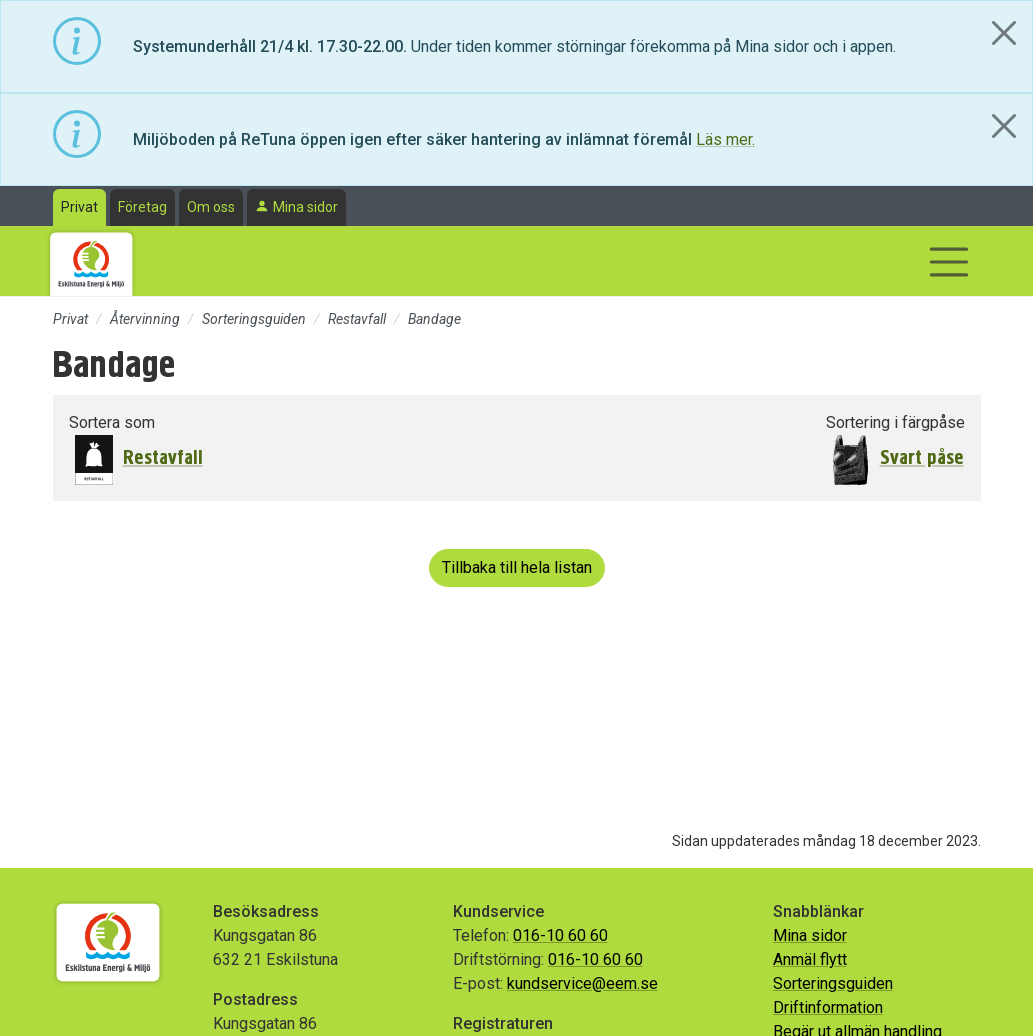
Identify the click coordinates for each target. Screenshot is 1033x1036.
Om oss (211, 207)
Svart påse (922, 457)
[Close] (1004, 33)
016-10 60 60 (560, 935)
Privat (79, 207)
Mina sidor (305, 207)
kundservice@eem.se (582, 983)
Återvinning (145, 319)
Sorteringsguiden (254, 319)
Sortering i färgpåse (895, 422)
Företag (142, 207)
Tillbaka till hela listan (517, 567)
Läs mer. (725, 139)
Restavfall (357, 319)
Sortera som (112, 422)
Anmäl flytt (810, 959)
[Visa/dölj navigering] (949, 262)
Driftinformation (828, 1007)
